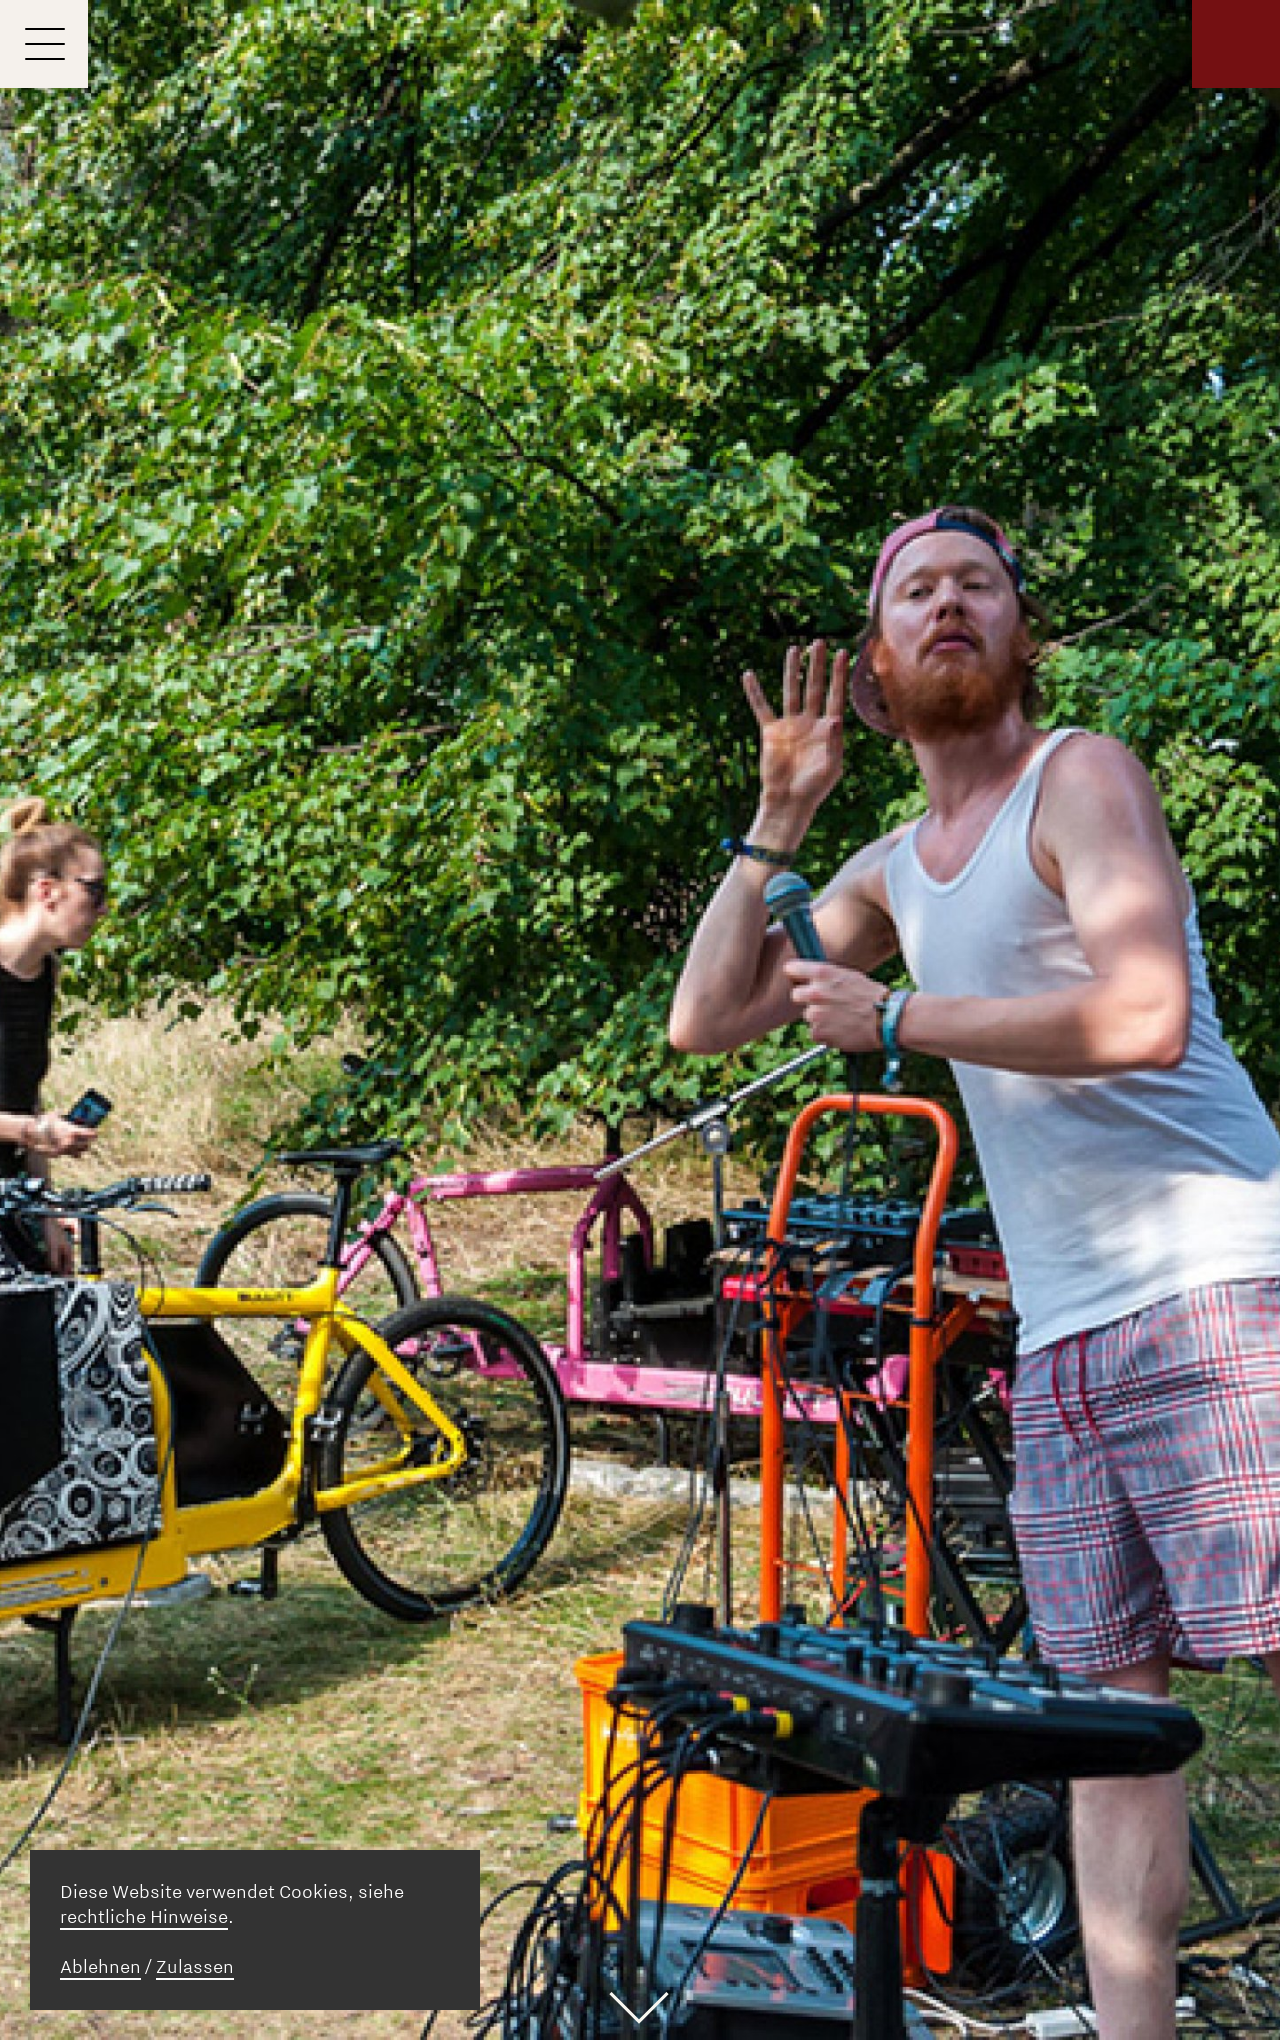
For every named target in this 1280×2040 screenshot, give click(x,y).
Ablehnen (100, 1967)
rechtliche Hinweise (144, 1917)
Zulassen (195, 1967)
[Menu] (44, 44)
